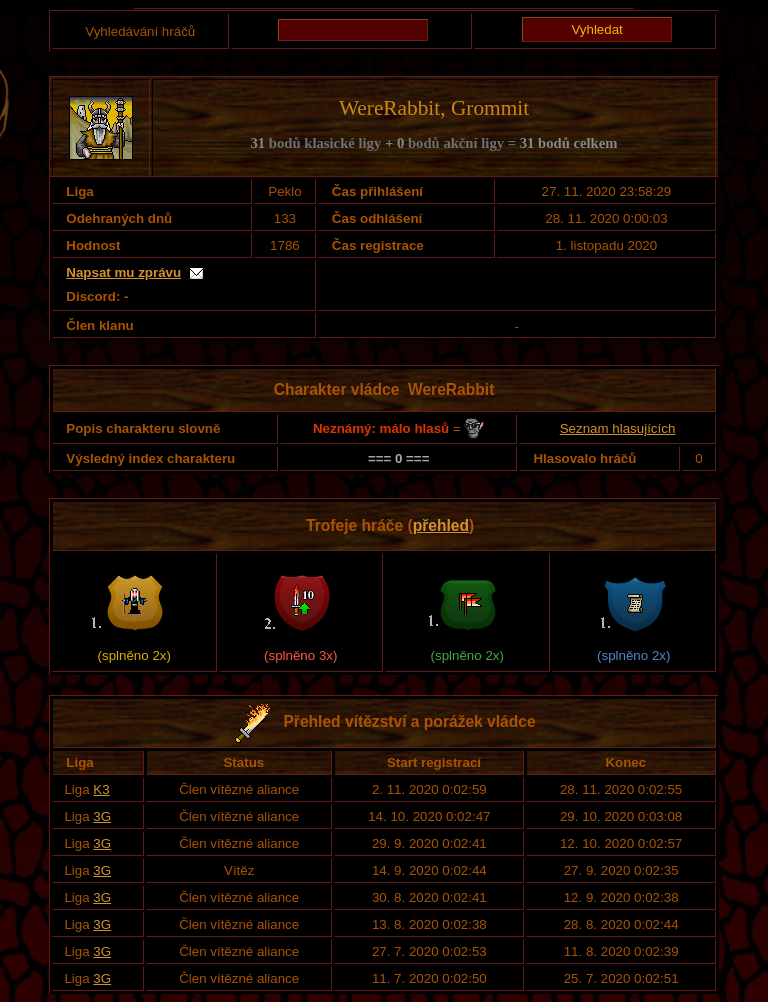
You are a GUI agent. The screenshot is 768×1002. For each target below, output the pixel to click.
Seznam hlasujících (618, 428)
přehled (441, 525)
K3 (101, 789)
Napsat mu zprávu (123, 272)
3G (102, 816)
